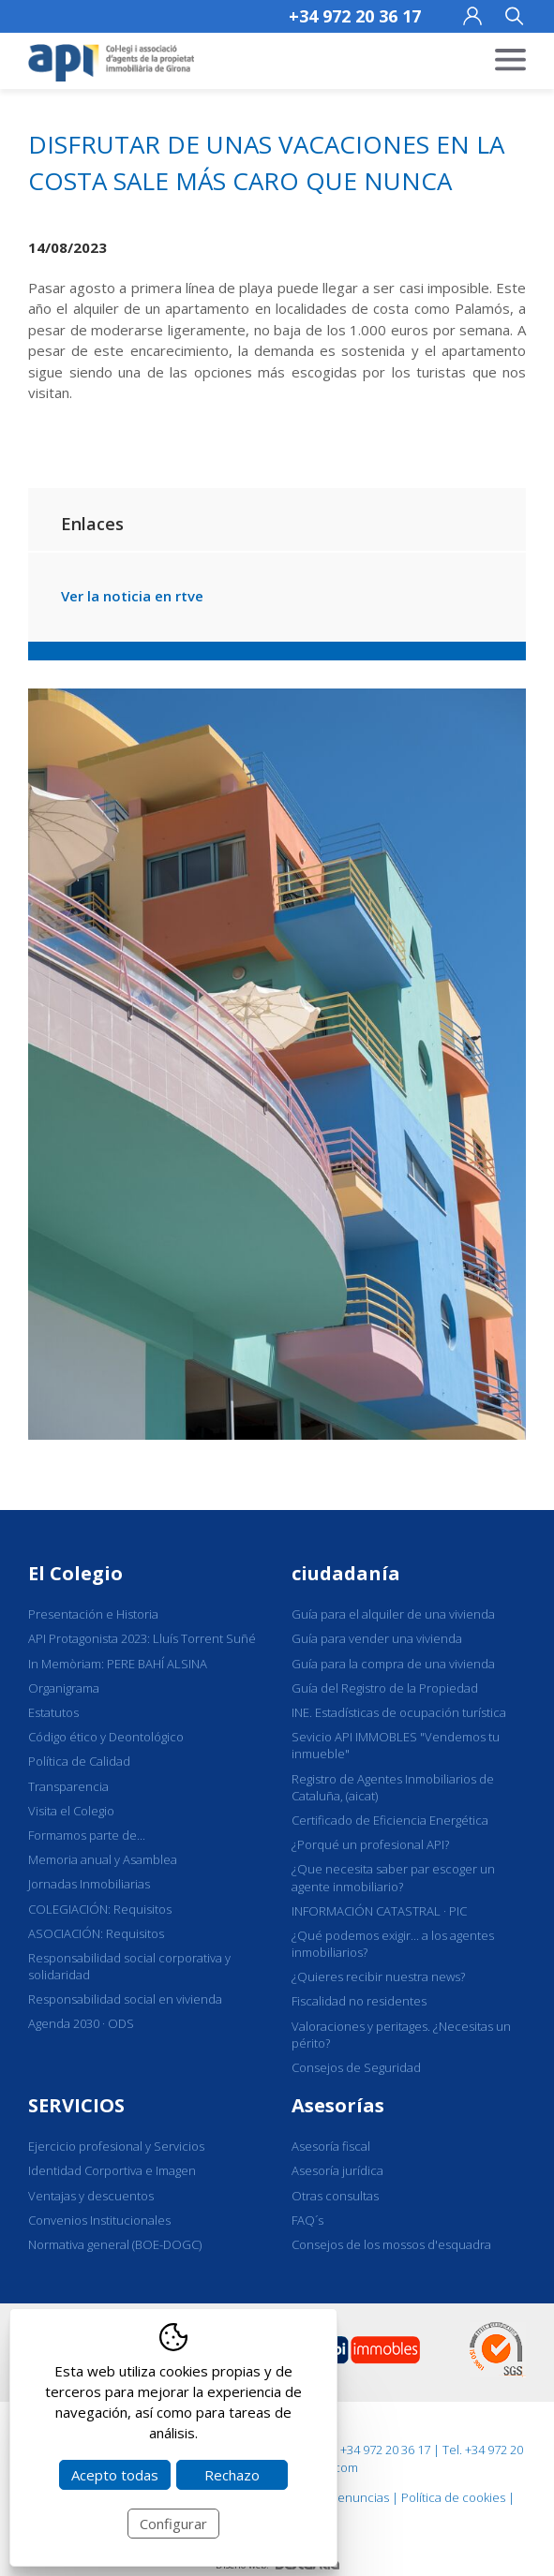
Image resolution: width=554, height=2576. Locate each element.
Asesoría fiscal (331, 2146)
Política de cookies (453, 2497)
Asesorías (338, 2105)
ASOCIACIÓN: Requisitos (96, 1933)
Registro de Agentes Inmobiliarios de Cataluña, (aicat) (393, 1787)
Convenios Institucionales (99, 2220)
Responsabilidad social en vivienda (125, 1999)
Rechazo (232, 2474)
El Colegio (75, 1573)
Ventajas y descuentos (91, 2195)
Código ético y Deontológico (106, 1736)
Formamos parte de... (86, 1835)
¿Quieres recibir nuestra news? (378, 1976)
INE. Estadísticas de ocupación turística (399, 1712)
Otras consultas (335, 2195)
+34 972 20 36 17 (355, 16)
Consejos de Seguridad (356, 2067)
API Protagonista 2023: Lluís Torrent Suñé (142, 1638)
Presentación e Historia (93, 1614)
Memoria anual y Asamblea (102, 1859)
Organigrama (63, 1688)
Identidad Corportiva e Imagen (112, 2170)
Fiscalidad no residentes (359, 2000)
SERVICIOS (76, 2105)
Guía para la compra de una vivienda (393, 1663)
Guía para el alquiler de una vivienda (393, 1614)
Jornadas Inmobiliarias (89, 1883)
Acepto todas (114, 2474)
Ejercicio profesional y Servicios (116, 2146)
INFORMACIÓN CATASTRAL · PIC (379, 1910)
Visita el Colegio (71, 1810)
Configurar (173, 2523)
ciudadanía (346, 1573)
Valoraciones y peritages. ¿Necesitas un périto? (401, 2034)
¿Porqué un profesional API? (370, 1844)
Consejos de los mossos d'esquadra (391, 2244)
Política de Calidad (79, 1761)
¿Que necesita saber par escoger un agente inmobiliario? (393, 1877)
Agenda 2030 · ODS (81, 2023)
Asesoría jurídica (337, 2170)
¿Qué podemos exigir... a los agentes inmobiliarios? (393, 1944)
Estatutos (53, 1712)
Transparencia (68, 1786)
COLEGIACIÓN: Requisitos (100, 1909)
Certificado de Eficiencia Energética (390, 1820)
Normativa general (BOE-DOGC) (115, 2244)
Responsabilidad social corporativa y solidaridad (129, 1966)
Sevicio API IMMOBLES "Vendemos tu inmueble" (396, 1745)
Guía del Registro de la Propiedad (385, 1688)
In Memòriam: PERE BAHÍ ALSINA (117, 1663)
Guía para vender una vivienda (377, 1638)
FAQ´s (307, 2220)
